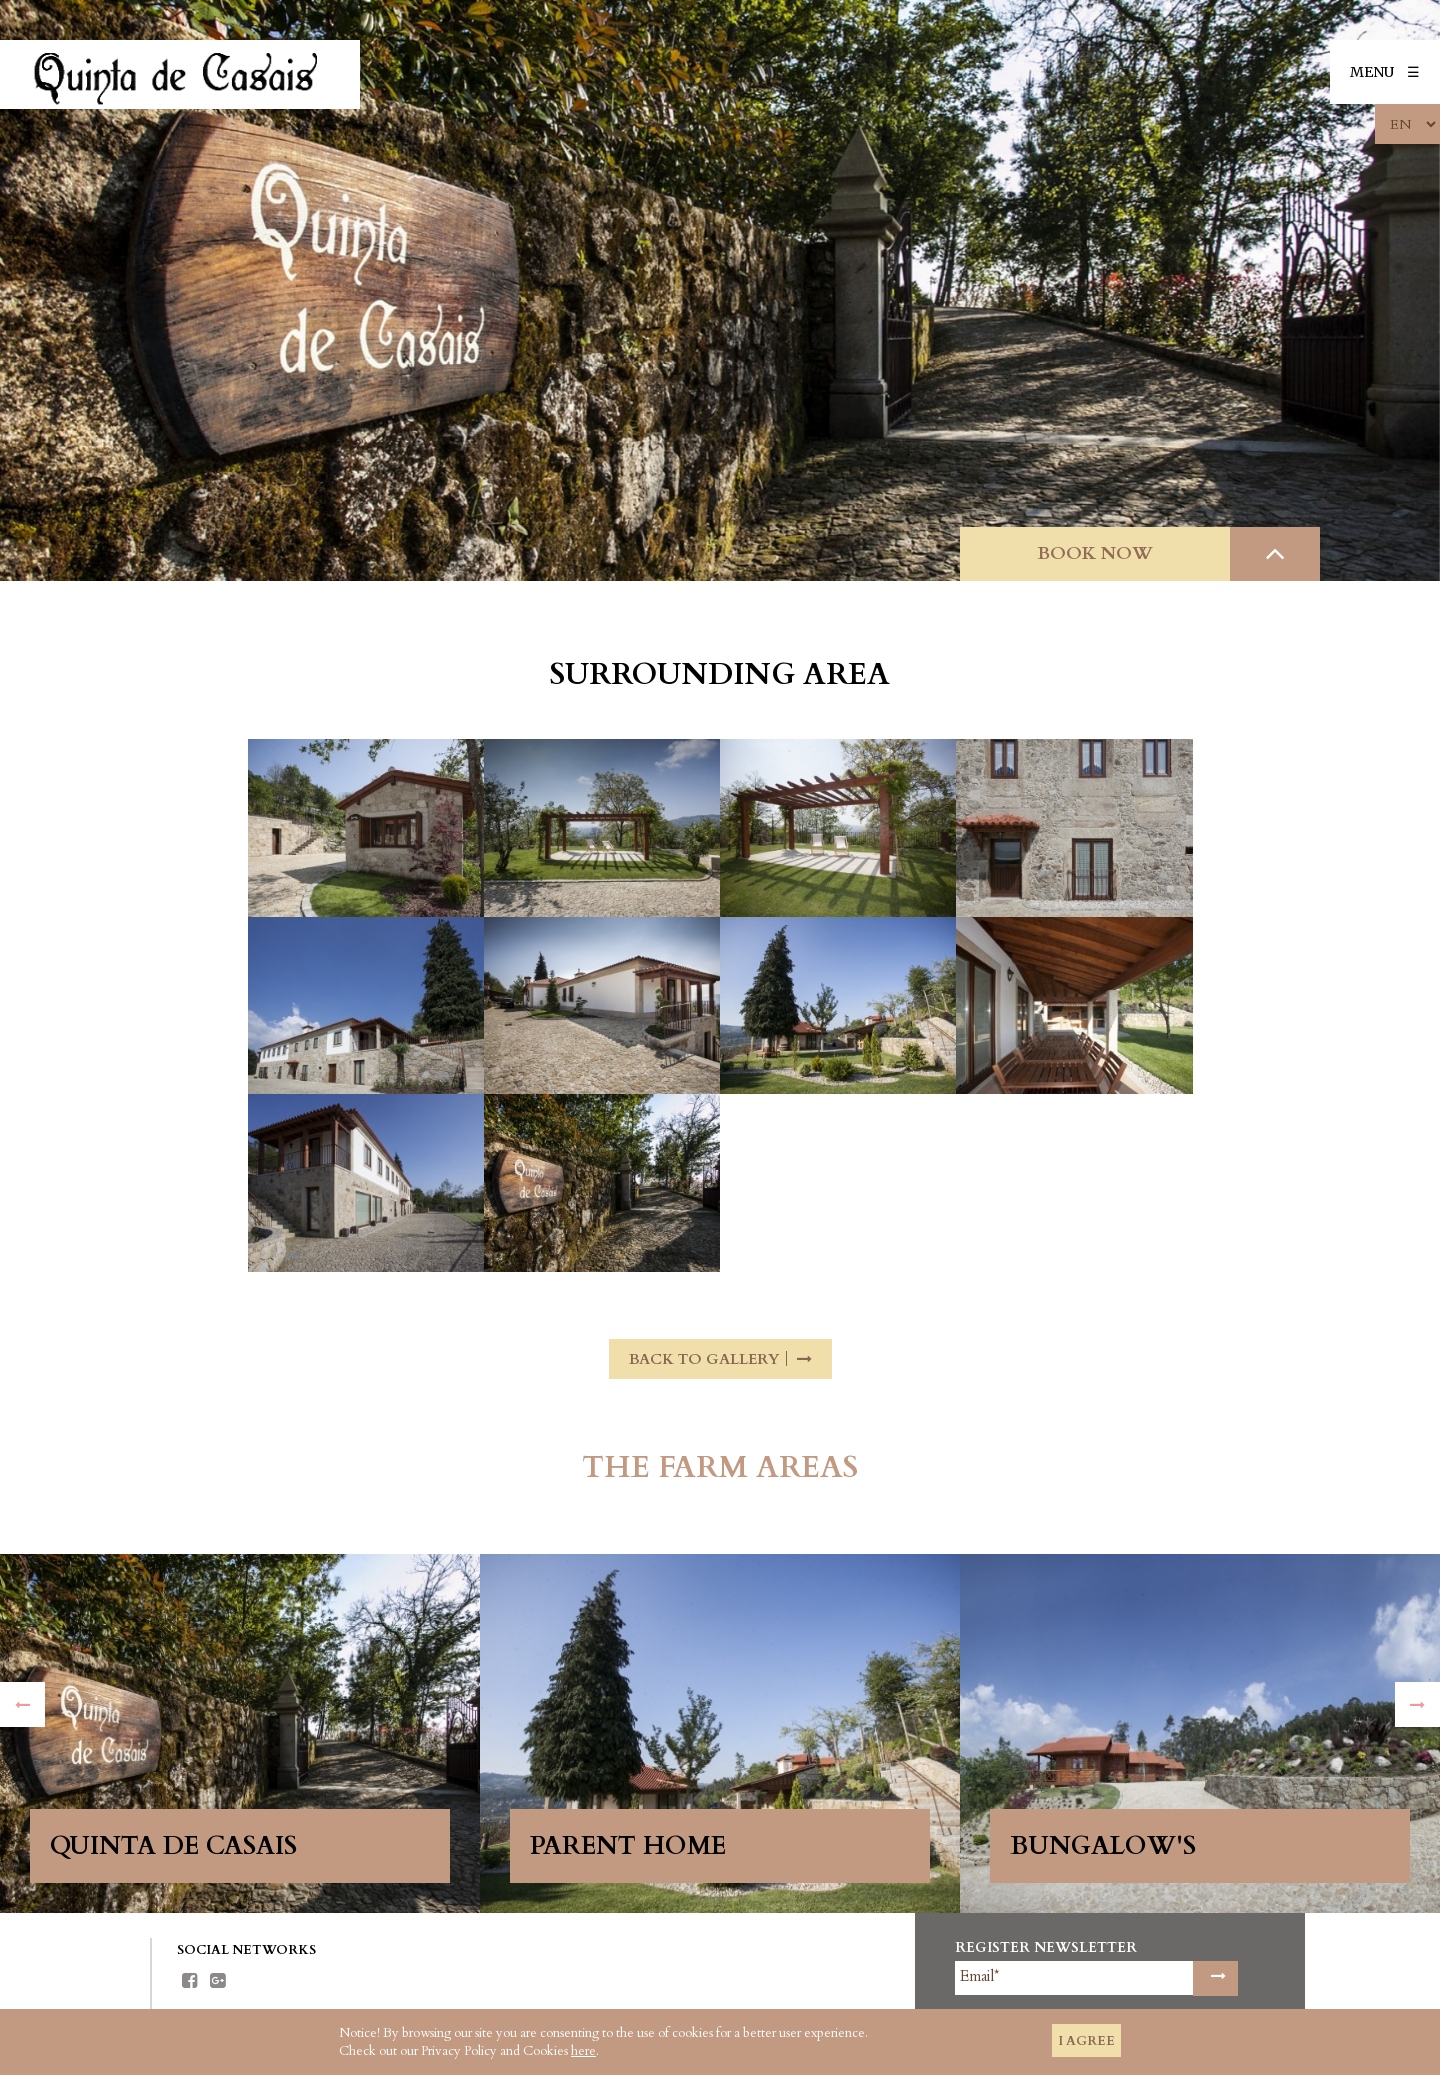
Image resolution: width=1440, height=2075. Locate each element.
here (583, 2051)
